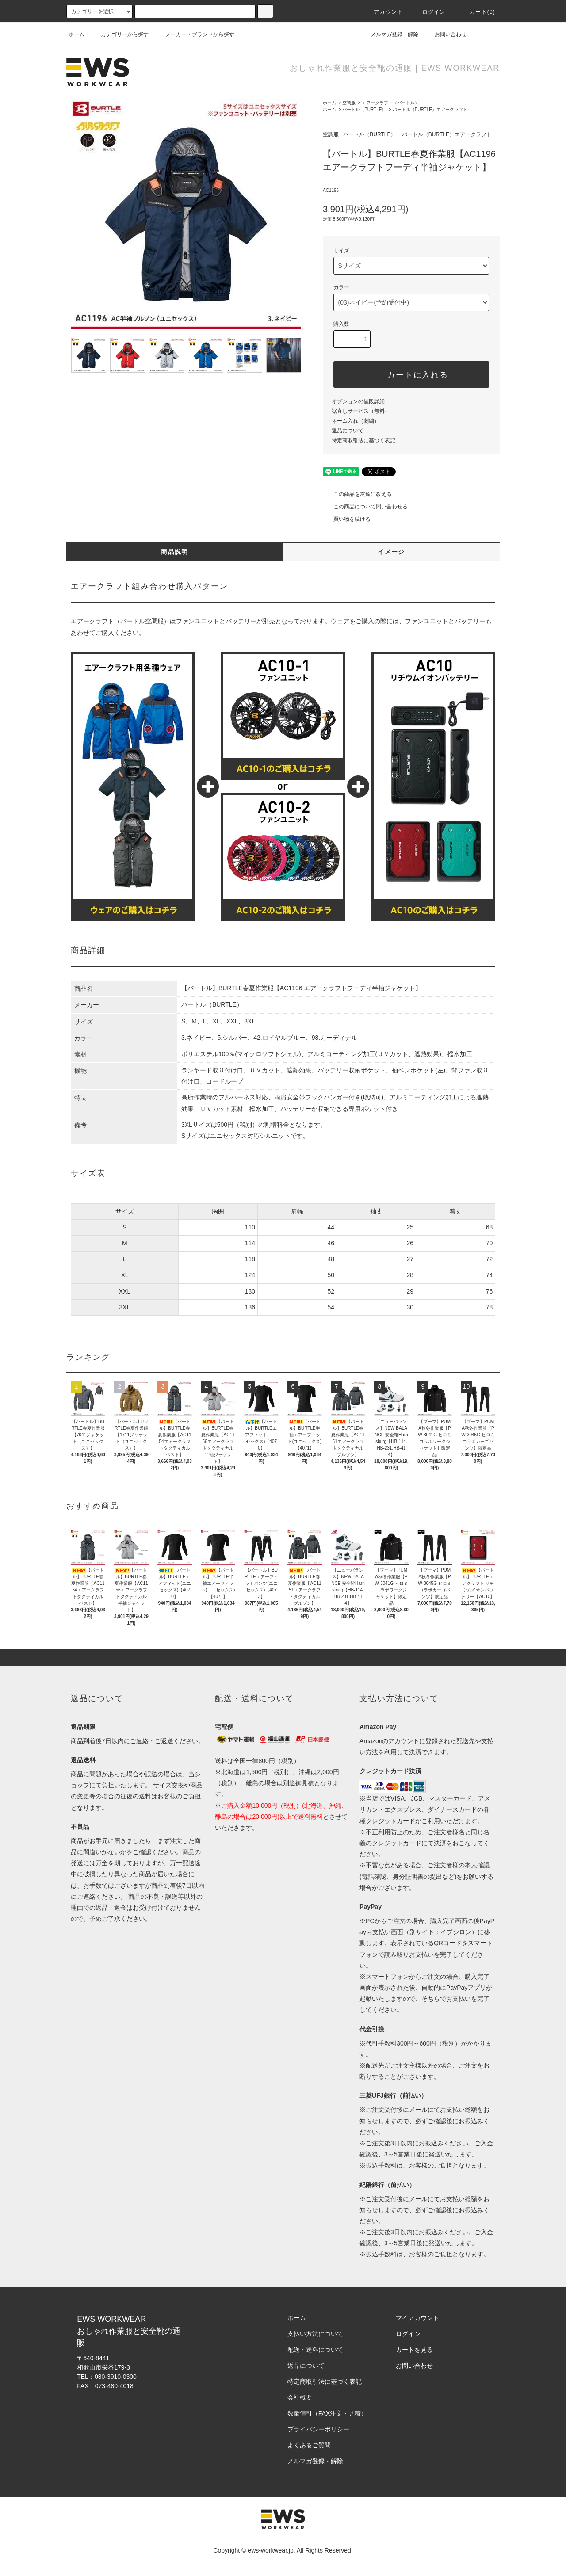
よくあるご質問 (309, 2445)
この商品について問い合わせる (365, 507)
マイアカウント (417, 2317)
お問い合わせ (445, 34)
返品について (347, 430)
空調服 (349, 102)
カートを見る (414, 2349)
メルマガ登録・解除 (389, 34)
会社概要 (299, 2397)
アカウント (383, 12)
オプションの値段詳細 (358, 401)
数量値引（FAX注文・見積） (327, 2413)
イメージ (391, 551)
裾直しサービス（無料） (361, 411)
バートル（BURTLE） (364, 109)
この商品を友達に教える (357, 494)
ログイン (429, 12)
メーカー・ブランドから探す (194, 34)
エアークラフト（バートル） (390, 102)
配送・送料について (315, 2349)
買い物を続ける (347, 519)
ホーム (76, 34)
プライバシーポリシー (318, 2429)
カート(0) (477, 12)
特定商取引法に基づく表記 (363, 440)
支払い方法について (315, 2333)
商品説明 (174, 551)
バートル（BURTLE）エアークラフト (430, 109)
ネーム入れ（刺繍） (355, 421)
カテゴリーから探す (119, 34)
